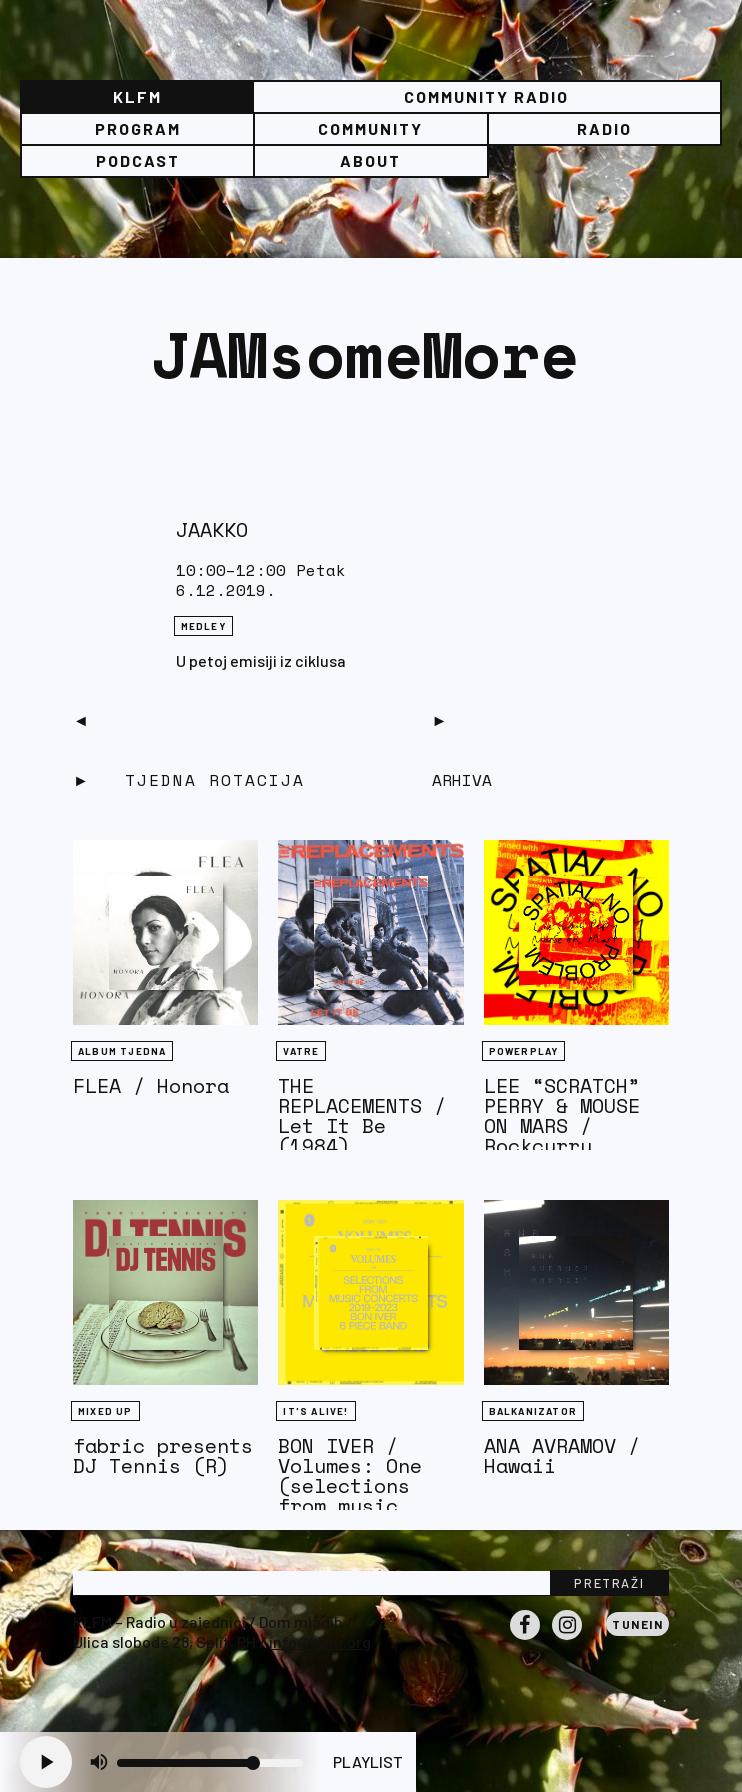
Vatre (301, 1051)
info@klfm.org (320, 1641)
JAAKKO (212, 529)
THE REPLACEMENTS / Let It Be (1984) (362, 1115)
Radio (604, 128)
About (370, 160)
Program (138, 128)
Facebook (525, 1639)
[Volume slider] (210, 1763)
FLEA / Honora (151, 1085)
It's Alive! (315, 1411)
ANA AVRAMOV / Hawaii (562, 1455)
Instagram (567, 1639)
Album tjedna (122, 1051)
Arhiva (462, 780)
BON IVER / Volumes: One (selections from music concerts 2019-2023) (362, 1495)
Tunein (637, 1624)
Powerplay (524, 1051)
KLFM (137, 96)
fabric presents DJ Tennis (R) (163, 1455)
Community (370, 128)
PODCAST (138, 160)
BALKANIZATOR (533, 1411)
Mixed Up (105, 1411)
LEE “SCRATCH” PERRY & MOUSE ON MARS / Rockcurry (562, 1115)
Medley (203, 626)
